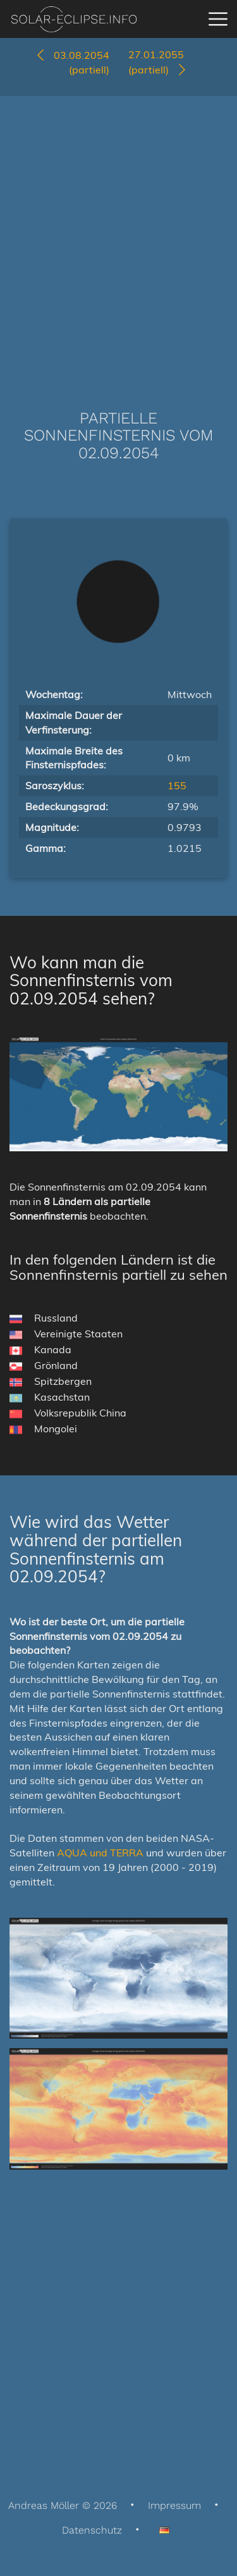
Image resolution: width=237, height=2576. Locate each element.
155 (176, 785)
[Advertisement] (118, 234)
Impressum (174, 2505)
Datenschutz (92, 2530)
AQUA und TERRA (100, 1852)
